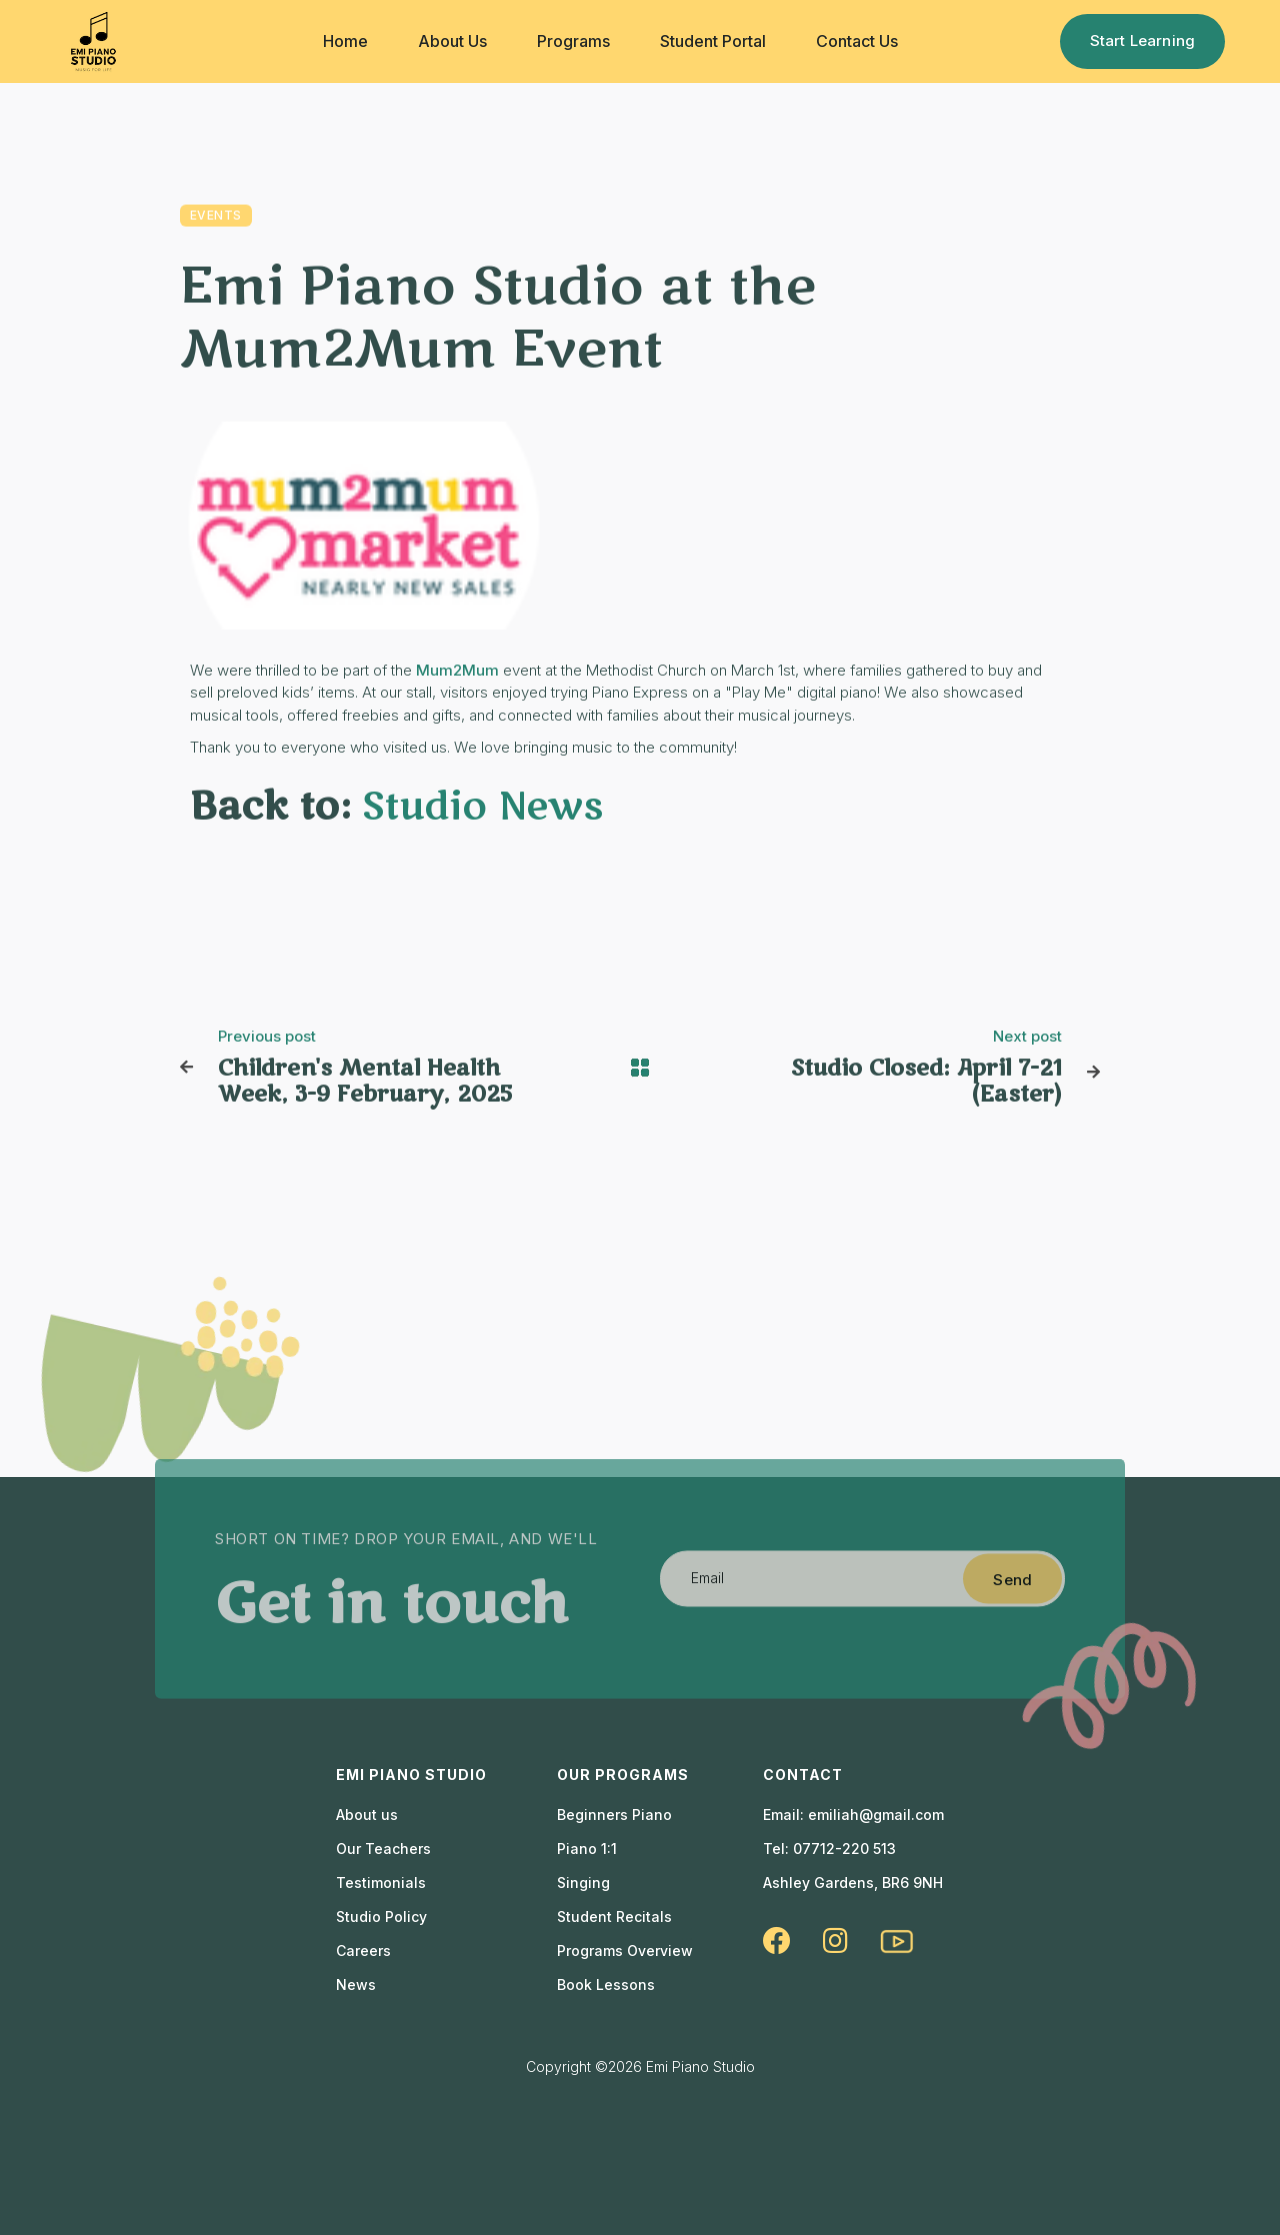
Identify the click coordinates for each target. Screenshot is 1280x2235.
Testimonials (381, 1883)
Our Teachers (383, 1849)
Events (216, 216)
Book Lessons (606, 1985)
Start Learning (1142, 40)
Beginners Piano (614, 1815)
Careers (363, 1951)
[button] (345, 41)
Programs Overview (625, 1951)
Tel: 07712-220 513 (829, 1849)
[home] (93, 41)
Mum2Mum (457, 671)
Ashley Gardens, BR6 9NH (853, 1883)
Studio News (482, 808)
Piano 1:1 (587, 1849)
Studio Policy (381, 1917)
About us (367, 1815)
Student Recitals (614, 1917)
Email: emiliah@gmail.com (853, 1815)
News (356, 1985)
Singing (583, 1883)
